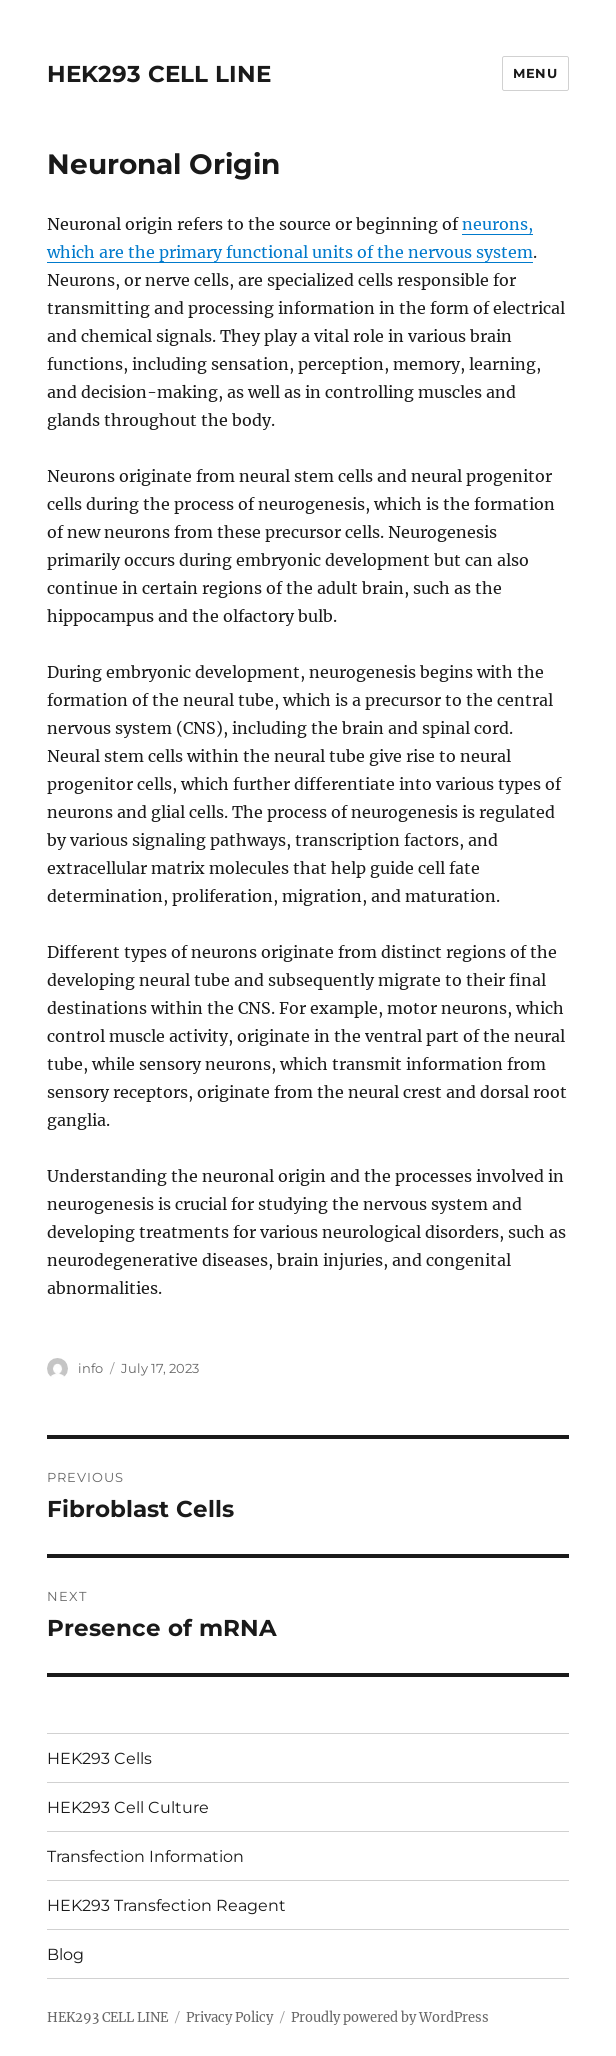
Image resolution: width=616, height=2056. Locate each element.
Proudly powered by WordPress (390, 2017)
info (90, 1368)
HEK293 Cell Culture (128, 1807)
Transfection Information (145, 1856)
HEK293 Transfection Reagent (166, 1905)
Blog (65, 1954)
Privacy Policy (229, 2017)
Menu (535, 73)
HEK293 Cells (99, 1758)
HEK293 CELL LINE (159, 74)
